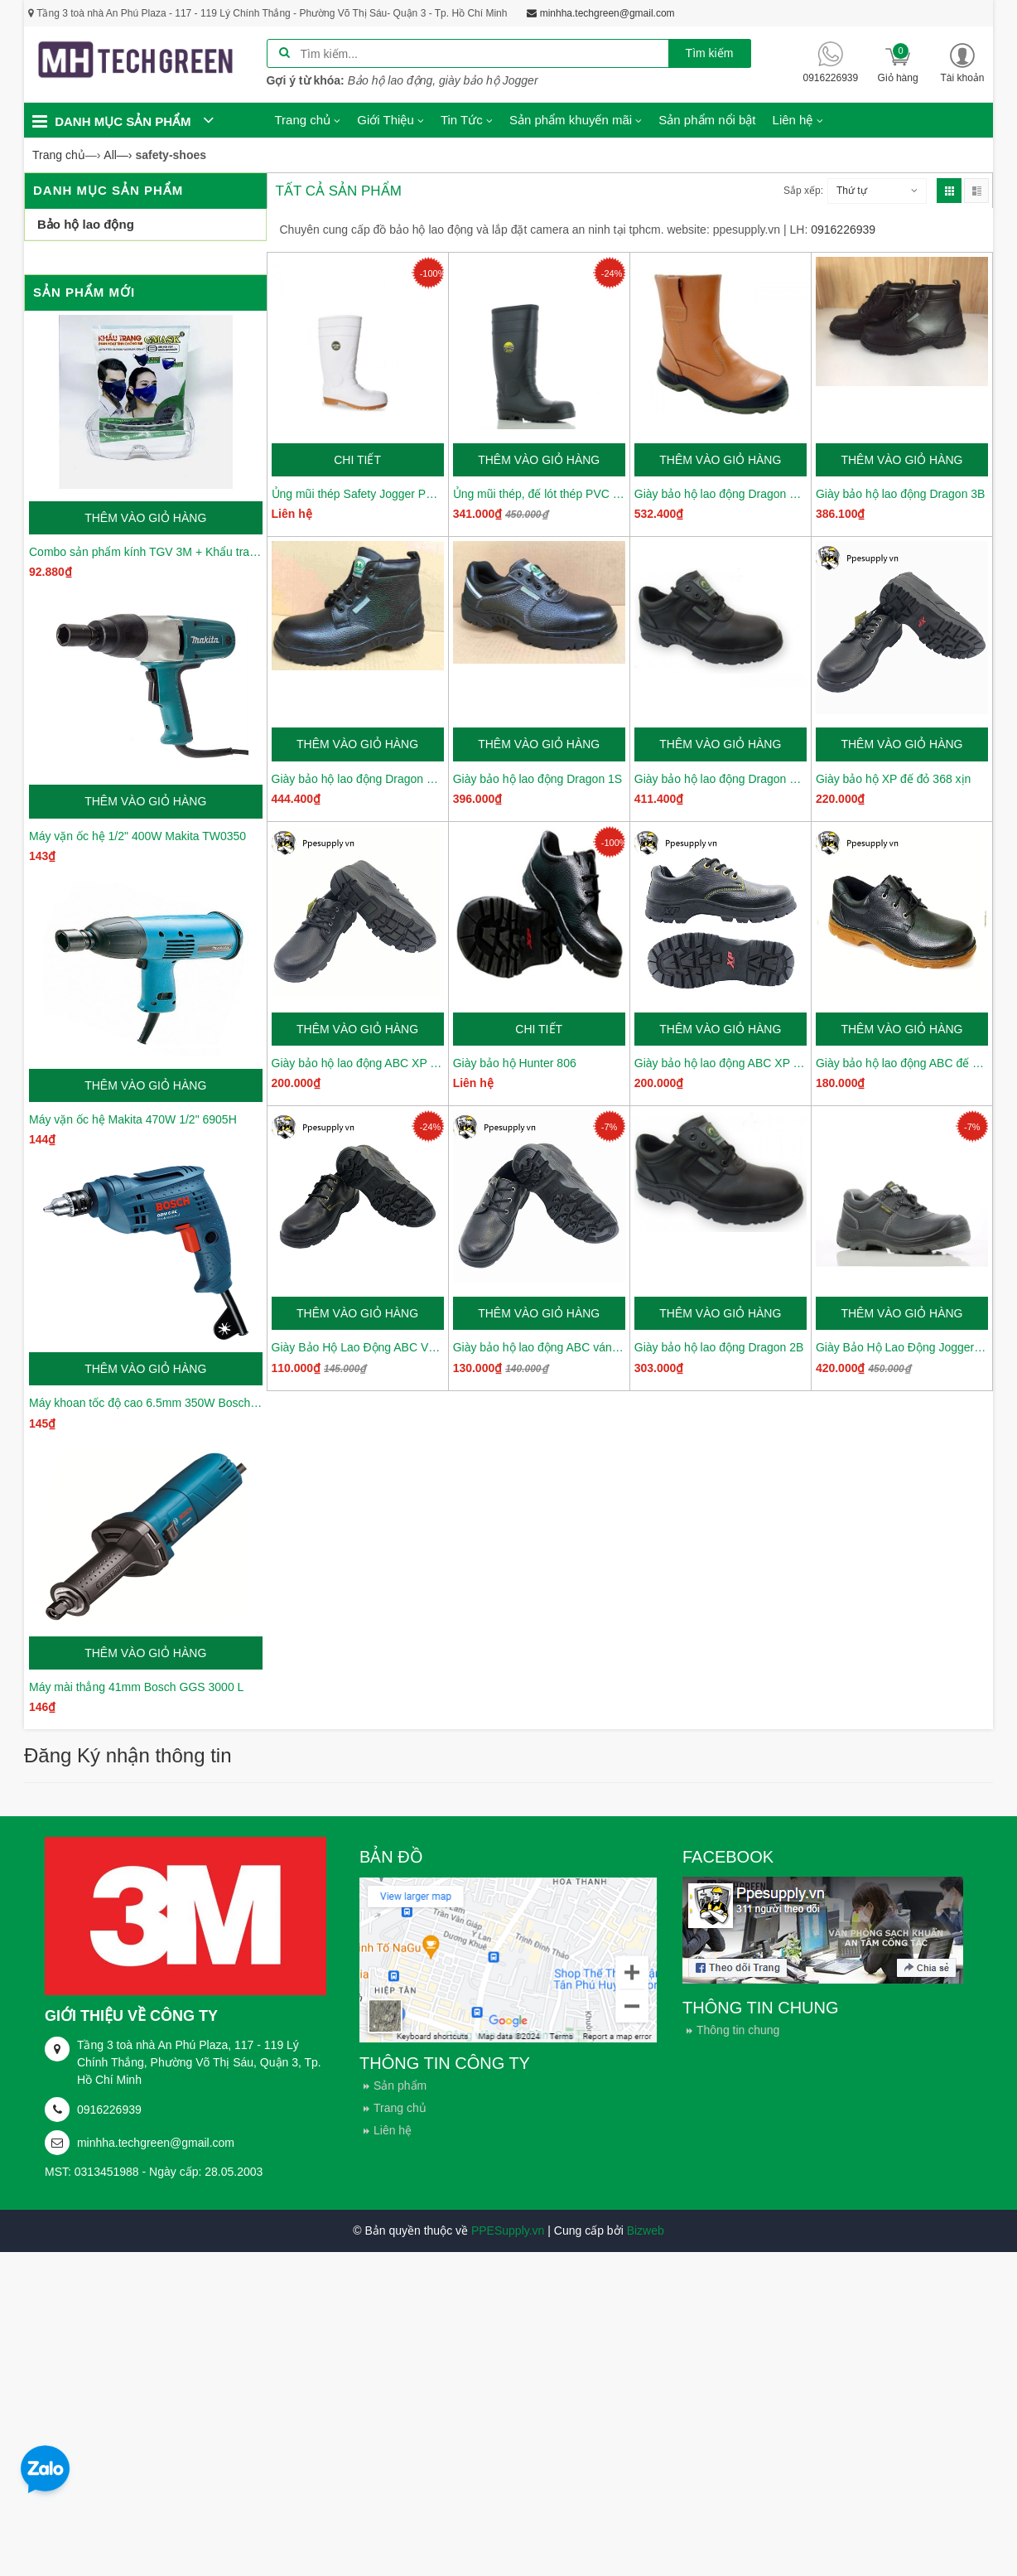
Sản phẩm (400, 2085)
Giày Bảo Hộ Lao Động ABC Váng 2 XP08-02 (358, 1347)
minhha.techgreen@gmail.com (155, 2142)
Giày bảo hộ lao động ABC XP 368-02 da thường (720, 1063)
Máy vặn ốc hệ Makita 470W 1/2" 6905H (133, 1119)
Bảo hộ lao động (85, 224)
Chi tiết (357, 459)
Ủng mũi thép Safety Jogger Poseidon (358, 493)
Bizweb (645, 2230)
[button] (962, 63)
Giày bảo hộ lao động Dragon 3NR (358, 778)
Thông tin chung (737, 2030)
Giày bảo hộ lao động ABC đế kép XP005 (902, 1063)
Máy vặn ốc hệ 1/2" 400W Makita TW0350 (137, 836)
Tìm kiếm (710, 53)
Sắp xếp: (803, 190)
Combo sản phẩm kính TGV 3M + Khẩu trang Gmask (146, 551)
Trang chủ (400, 2107)
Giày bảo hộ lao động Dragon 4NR (720, 493)
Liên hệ (393, 2130)
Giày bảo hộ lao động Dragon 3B (901, 493)
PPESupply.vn (507, 2230)
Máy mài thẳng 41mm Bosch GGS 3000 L (136, 1687)
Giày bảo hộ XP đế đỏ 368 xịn (893, 778)
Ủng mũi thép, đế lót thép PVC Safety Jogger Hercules (539, 493)
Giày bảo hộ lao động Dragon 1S (538, 778)
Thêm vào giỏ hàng (145, 517)
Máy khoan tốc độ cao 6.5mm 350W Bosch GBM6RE (146, 1402)
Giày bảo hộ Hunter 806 (514, 1063)
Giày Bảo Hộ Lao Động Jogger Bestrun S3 (902, 1347)
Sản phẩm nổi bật (706, 120)
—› (118, 155)
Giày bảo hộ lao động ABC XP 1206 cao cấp (358, 1063)
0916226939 (109, 2109)
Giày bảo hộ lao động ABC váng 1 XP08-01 (539, 1347)
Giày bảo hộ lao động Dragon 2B (719, 1347)
